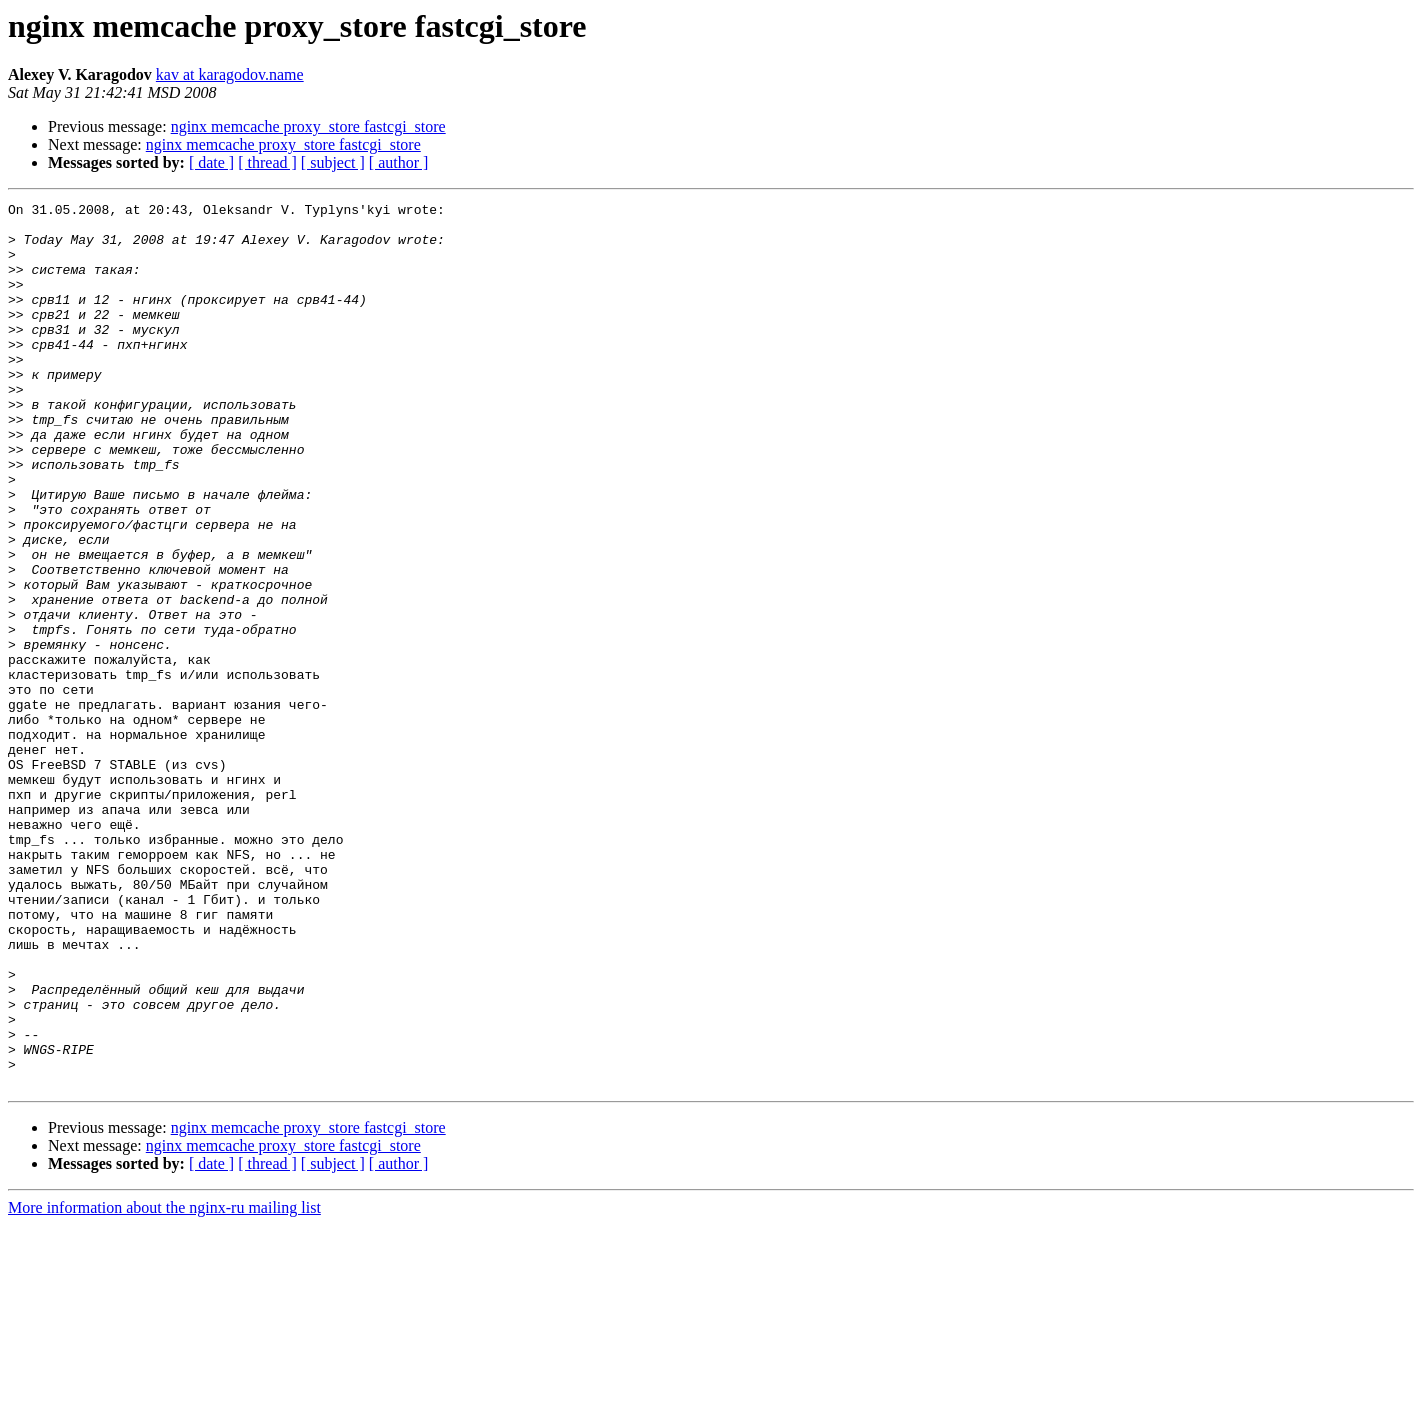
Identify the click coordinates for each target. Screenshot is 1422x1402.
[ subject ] (333, 162)
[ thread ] (267, 162)
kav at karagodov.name (230, 74)
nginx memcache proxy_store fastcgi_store (308, 126)
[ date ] (211, 162)
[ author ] (399, 162)
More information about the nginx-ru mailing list (164, 1384)
